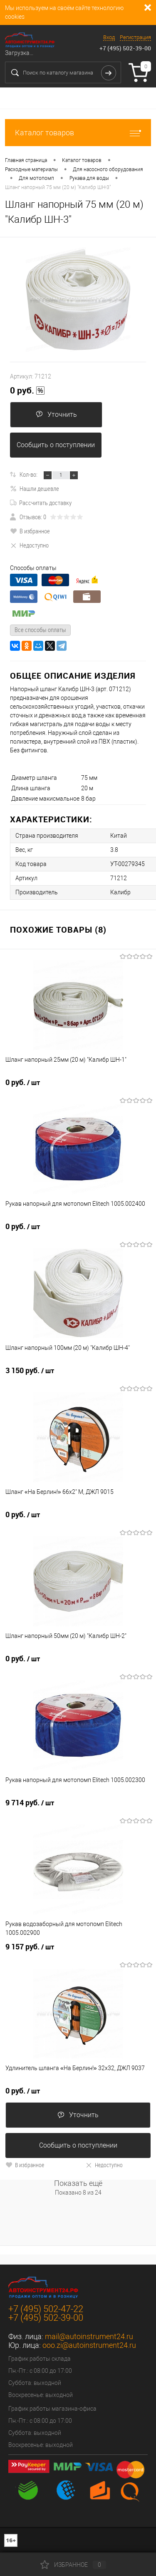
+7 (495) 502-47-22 (45, 2309)
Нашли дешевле (34, 488)
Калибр (120, 892)
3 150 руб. (29, 1370)
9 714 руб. (29, 1802)
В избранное (30, 531)
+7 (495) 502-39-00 (125, 48)
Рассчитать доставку (41, 502)
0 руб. (27, 390)
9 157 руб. (29, 1946)
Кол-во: (28, 474)
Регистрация (135, 37)
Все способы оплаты (40, 629)
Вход (109, 37)
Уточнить (56, 414)
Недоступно (29, 545)
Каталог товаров (78, 132)
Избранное (73, 2564)
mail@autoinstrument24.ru (89, 2336)
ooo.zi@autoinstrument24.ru (89, 2345)
